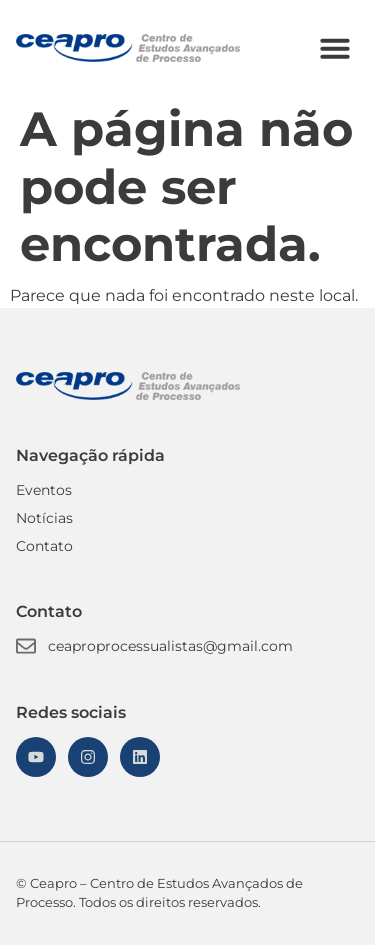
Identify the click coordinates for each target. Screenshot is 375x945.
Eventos (44, 490)
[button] (335, 48)
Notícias (44, 518)
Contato (44, 546)
